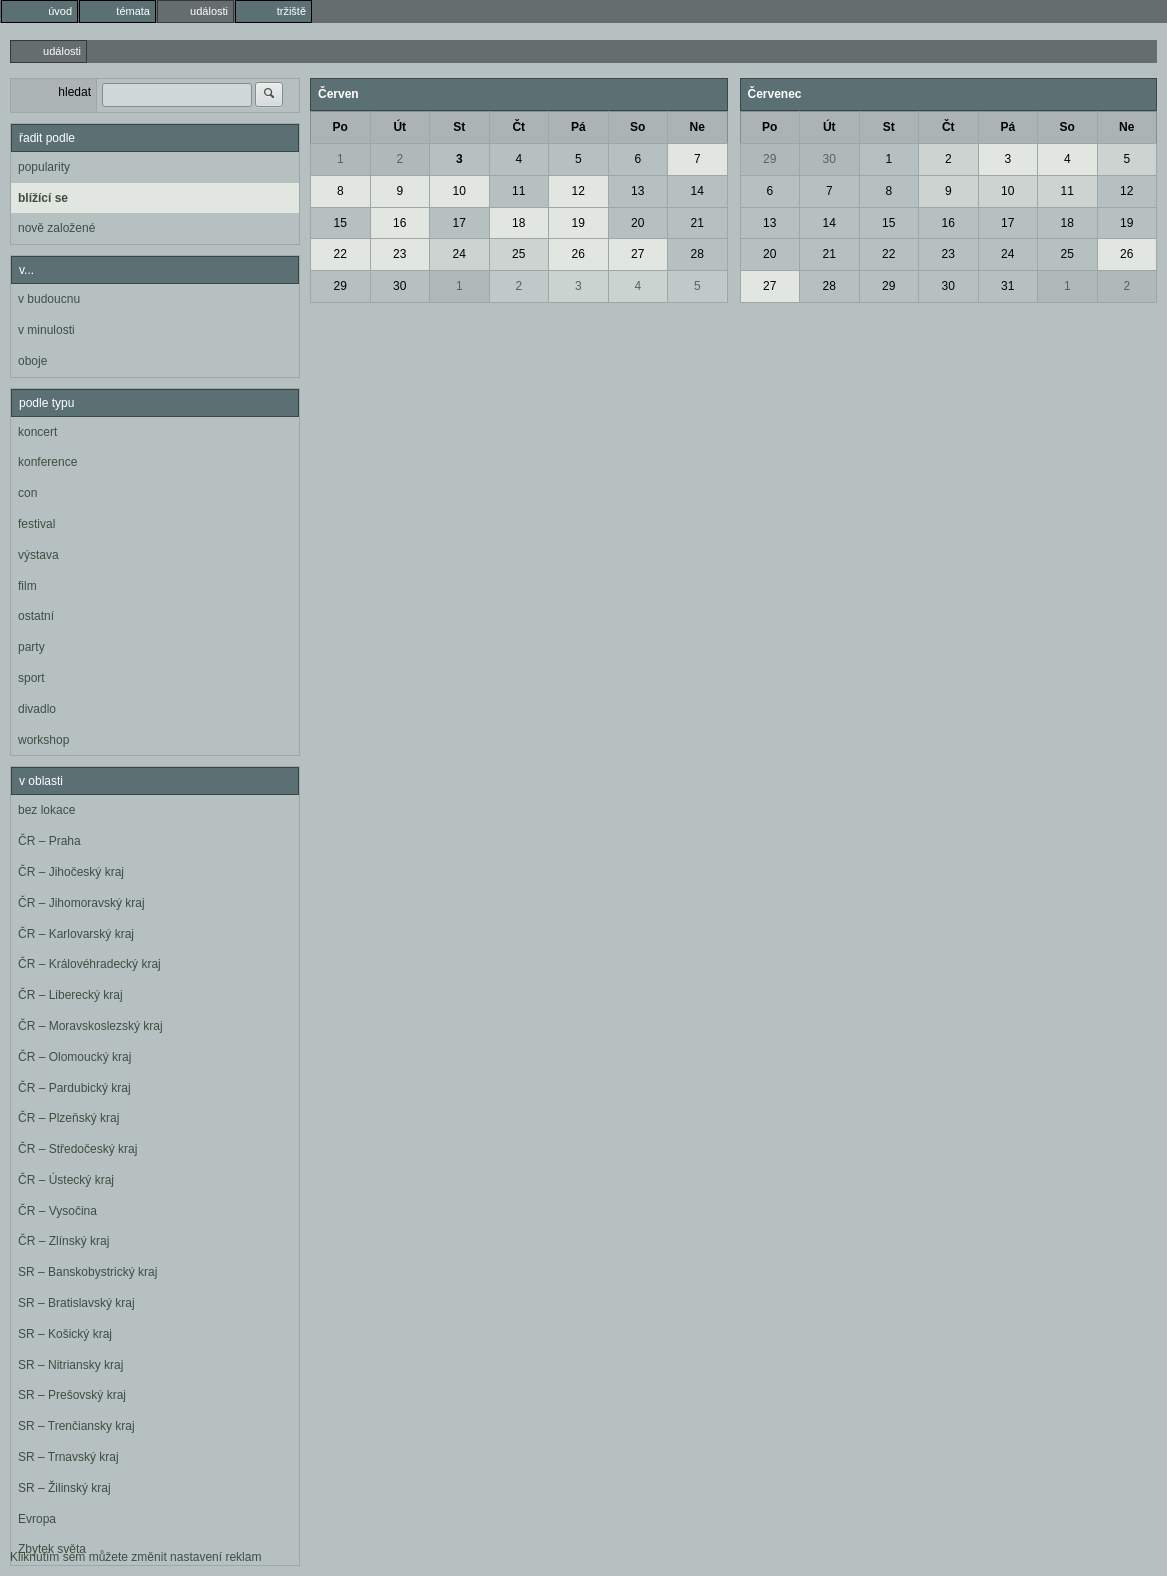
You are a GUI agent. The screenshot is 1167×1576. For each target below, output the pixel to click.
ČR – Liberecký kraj (70, 995)
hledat (74, 92)
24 (459, 254)
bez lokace (46, 810)
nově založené (56, 228)
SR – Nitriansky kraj (70, 1365)
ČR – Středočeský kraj (77, 1149)
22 (340, 254)
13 (637, 191)
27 (637, 254)
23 (399, 254)
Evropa (37, 1519)
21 (697, 223)
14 (697, 191)
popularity (44, 167)
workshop (43, 740)
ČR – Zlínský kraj (63, 1241)
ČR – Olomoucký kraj (74, 1057)
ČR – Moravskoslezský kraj (90, 1026)
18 (518, 223)
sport (31, 678)
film (27, 586)
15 (340, 223)
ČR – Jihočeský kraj (71, 872)
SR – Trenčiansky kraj (76, 1426)
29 (340, 286)
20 (637, 223)
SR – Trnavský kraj (68, 1457)
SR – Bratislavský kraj (76, 1303)
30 (399, 286)
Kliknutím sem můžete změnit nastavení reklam (135, 1557)
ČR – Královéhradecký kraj (89, 964)
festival (36, 524)
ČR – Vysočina (57, 1211)
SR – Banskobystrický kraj (87, 1272)
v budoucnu (49, 299)
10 (459, 191)
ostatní (36, 616)
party (31, 647)
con (27, 493)
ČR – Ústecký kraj (66, 1180)
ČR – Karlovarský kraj (76, 934)
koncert (37, 432)
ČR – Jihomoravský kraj (81, 903)
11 (518, 191)
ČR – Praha (49, 841)
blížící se (43, 198)
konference (47, 462)
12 (578, 191)
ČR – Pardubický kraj (74, 1088)
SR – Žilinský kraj (64, 1488)
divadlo (37, 709)
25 (518, 254)
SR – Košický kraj (65, 1334)
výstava (38, 555)
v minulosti (46, 330)
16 (399, 223)
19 (578, 223)
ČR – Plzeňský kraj (68, 1118)
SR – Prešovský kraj (72, 1395)
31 (1007, 286)
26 (578, 254)
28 (697, 254)
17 (459, 223)
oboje (32, 361)
